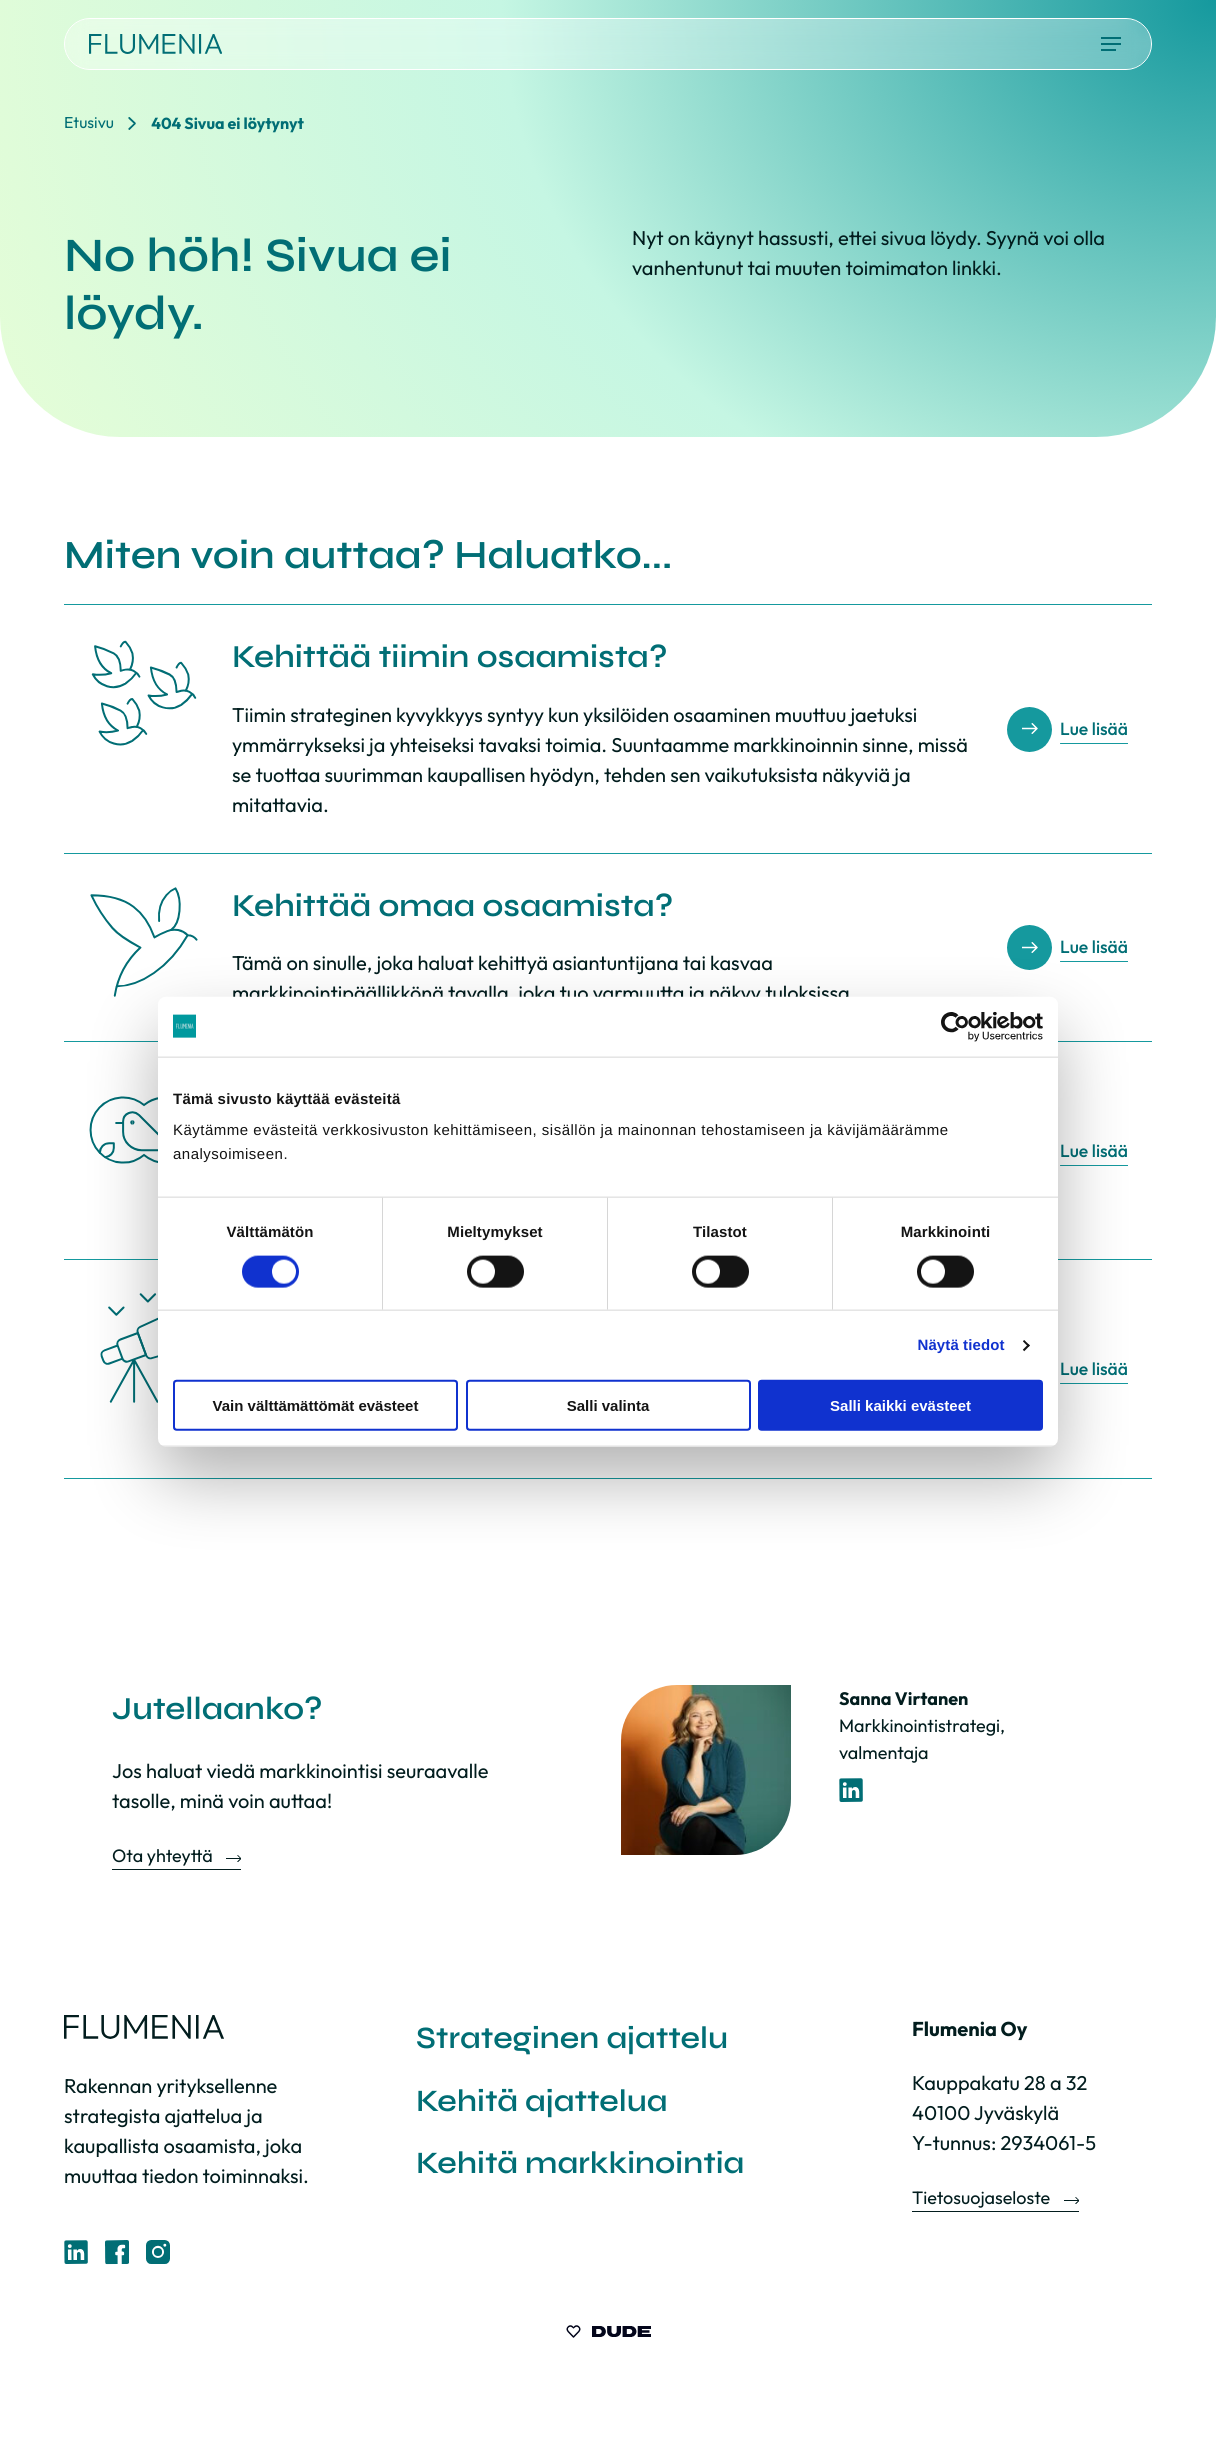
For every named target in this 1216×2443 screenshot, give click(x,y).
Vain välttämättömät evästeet (316, 1405)
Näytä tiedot (961, 1344)
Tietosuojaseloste (983, 2197)
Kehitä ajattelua (545, 2102)
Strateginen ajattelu (576, 2038)
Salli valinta (608, 1405)
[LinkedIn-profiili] (851, 1790)
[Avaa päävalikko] (1111, 44)
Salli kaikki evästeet (900, 1405)
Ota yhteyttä (164, 1855)
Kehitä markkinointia (585, 2166)
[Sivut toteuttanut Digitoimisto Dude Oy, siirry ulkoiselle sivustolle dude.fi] (608, 2333)
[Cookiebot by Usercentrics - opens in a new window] (955, 1026)
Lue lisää (1093, 729)
